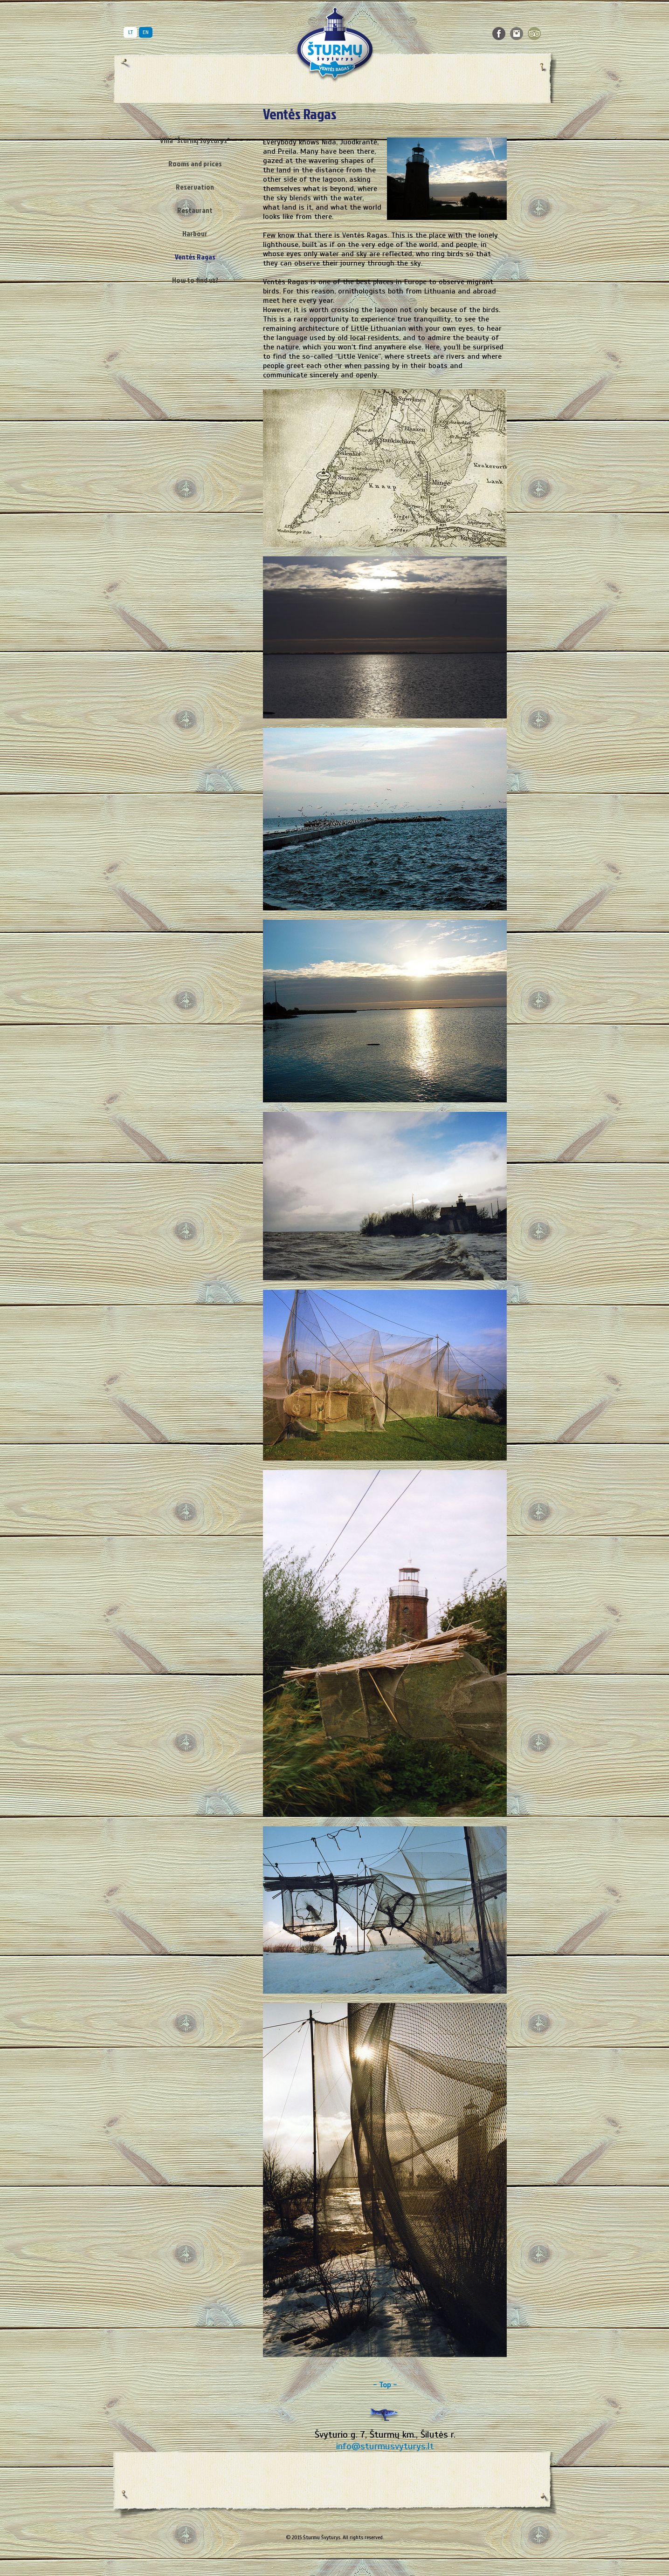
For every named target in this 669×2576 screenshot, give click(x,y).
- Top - (385, 2385)
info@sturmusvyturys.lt (385, 2446)
